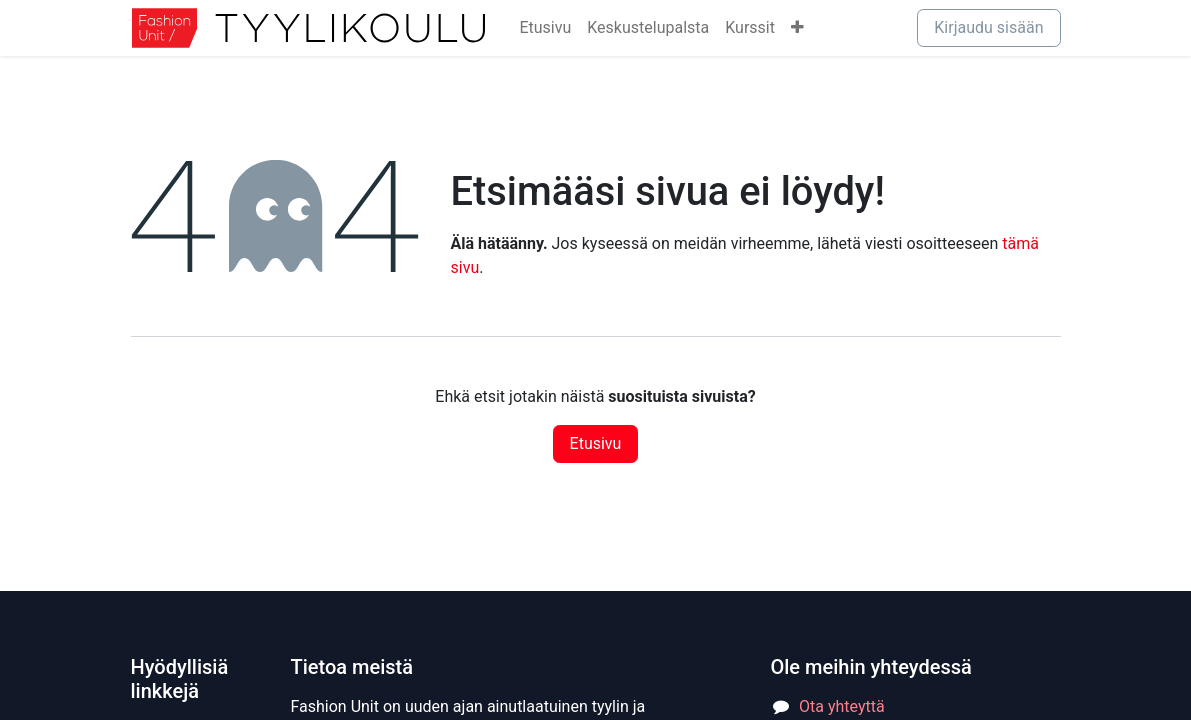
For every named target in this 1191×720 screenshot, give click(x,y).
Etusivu (596, 443)
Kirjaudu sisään (988, 27)
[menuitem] (545, 28)
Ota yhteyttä (842, 706)
